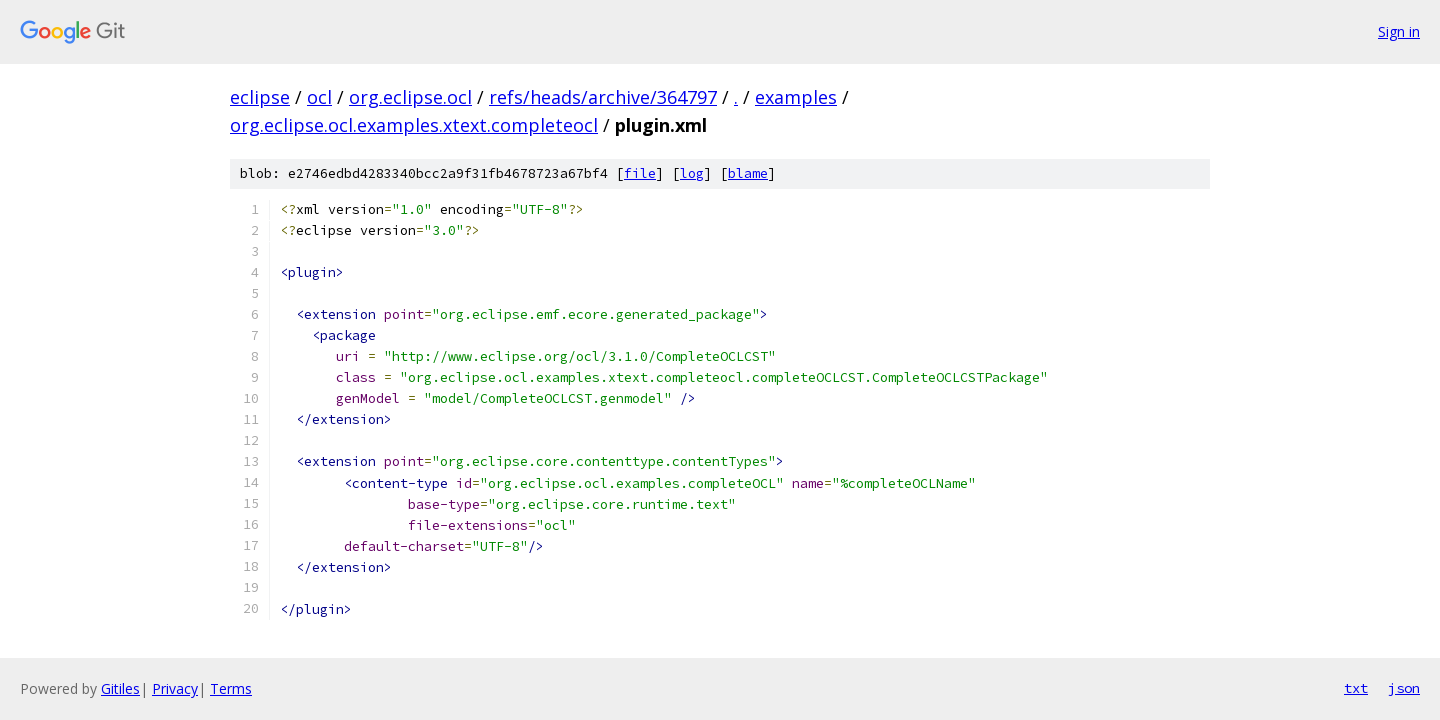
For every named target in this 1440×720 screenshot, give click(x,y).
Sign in (1399, 31)
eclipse (260, 97)
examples (796, 97)
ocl (319, 97)
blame (748, 173)
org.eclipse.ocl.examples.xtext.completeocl (414, 125)
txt (1356, 688)
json (1404, 688)
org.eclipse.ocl (410, 97)
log (692, 173)
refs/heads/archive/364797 (603, 97)
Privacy (175, 688)
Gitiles (120, 688)
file (640, 173)
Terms (231, 688)
